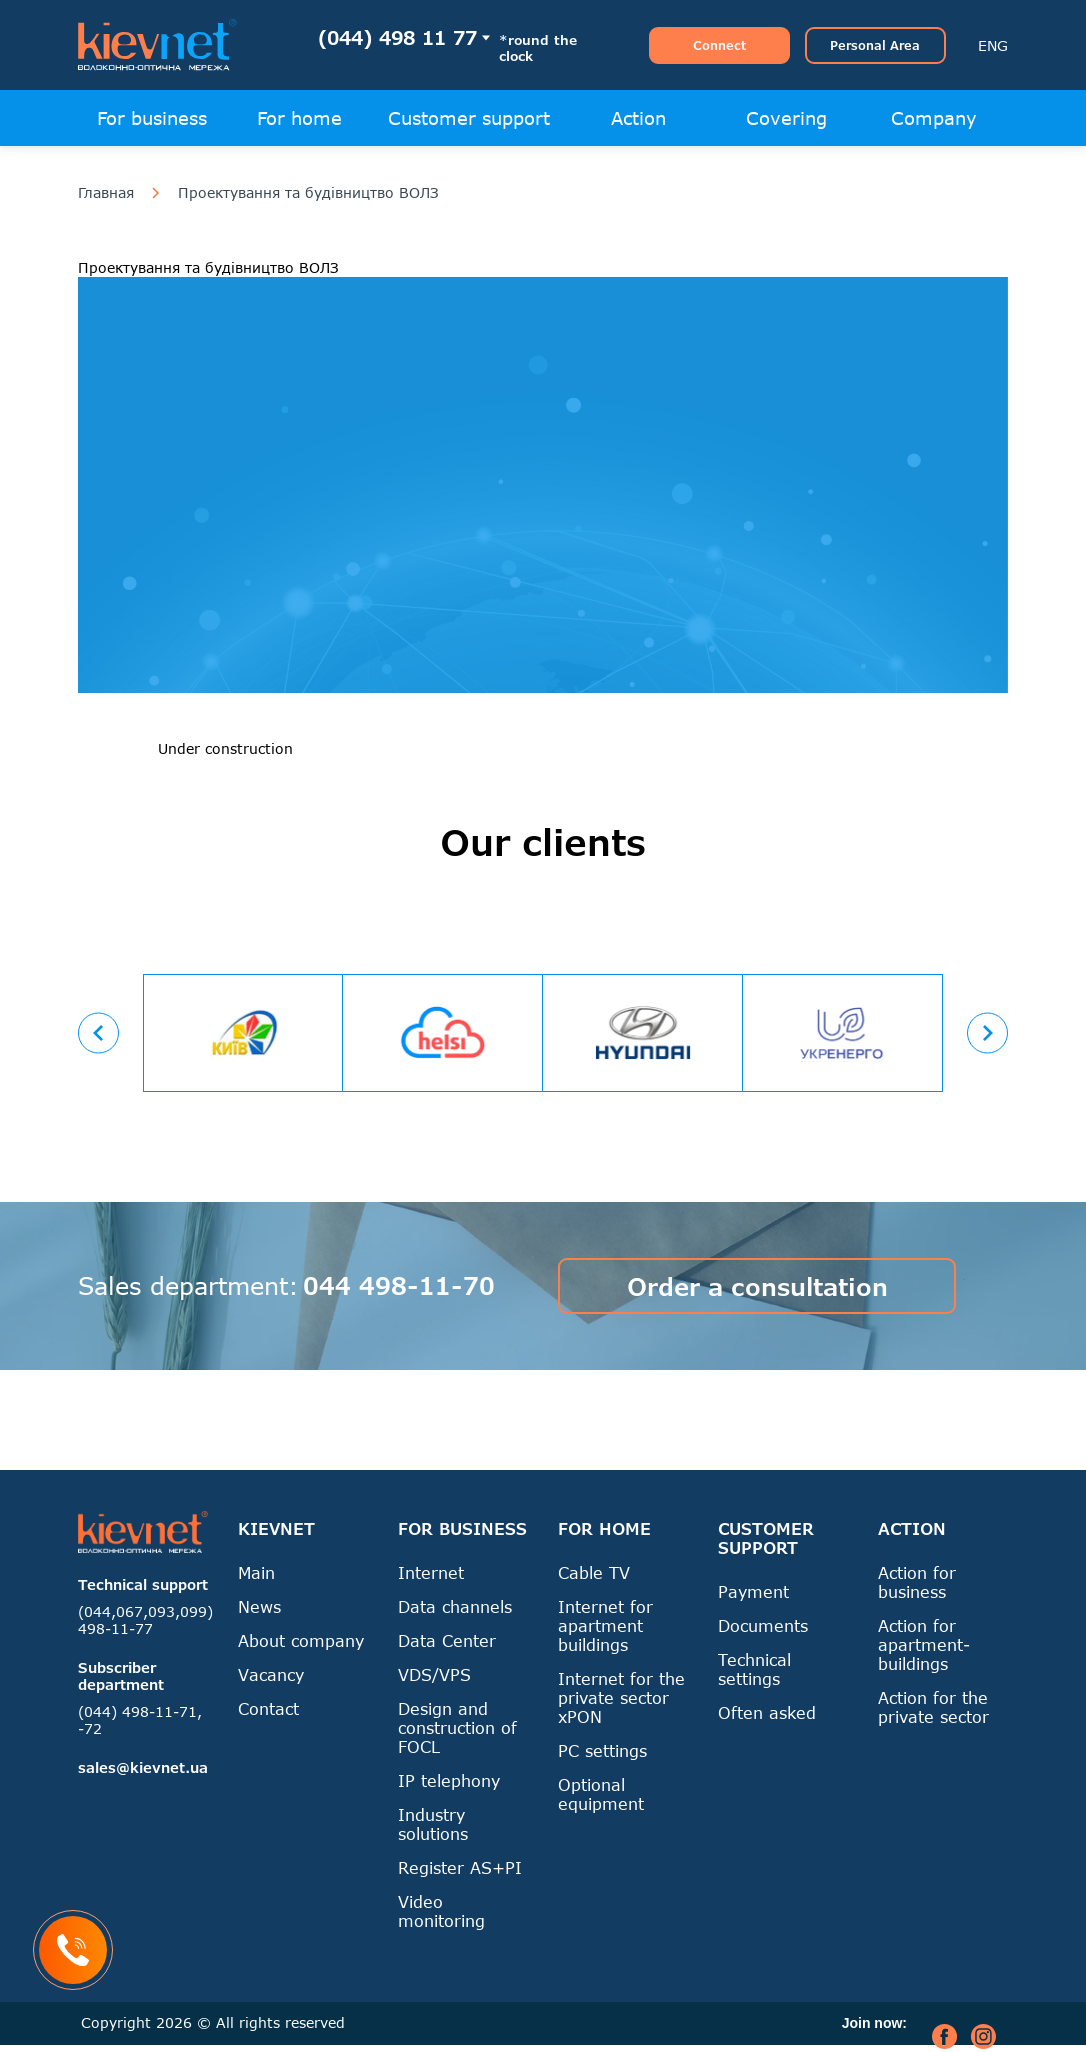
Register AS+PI (460, 1867)
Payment (753, 1591)
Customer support (469, 118)
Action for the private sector (933, 1707)
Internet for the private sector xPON (621, 1697)
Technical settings (754, 1669)
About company (301, 1640)
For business (152, 118)
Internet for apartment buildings (605, 1625)
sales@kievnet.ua (143, 1767)
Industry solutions (433, 1824)
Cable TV (594, 1572)
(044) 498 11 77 (397, 37)
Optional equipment (601, 1794)
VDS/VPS (434, 1674)
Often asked (767, 1712)
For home (299, 118)
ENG (993, 45)
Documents (763, 1625)
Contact (268, 1708)
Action (638, 118)
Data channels (455, 1606)
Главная (106, 193)
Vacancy (271, 1674)
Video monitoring (441, 1911)
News (259, 1606)
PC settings (602, 1750)
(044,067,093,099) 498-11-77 (145, 1620)
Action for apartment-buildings (924, 1644)
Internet (431, 1572)
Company (934, 118)
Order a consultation (757, 1286)
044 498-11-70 (399, 1285)
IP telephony (449, 1780)
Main (256, 1572)
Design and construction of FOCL (457, 1727)
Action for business (917, 1582)
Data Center (447, 1640)
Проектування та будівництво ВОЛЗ (308, 193)
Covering (786, 118)
